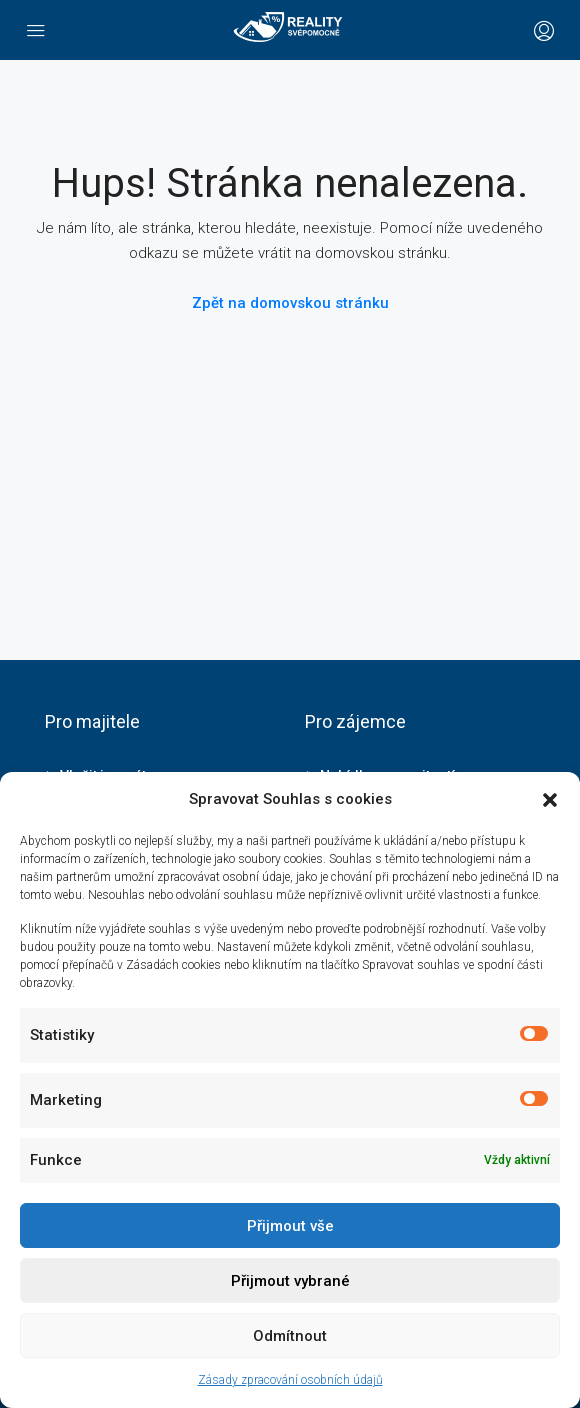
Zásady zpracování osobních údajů (290, 1380)
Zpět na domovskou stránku (290, 303)
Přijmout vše (290, 1226)
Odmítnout (290, 1336)
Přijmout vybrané (290, 1281)
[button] (550, 800)
